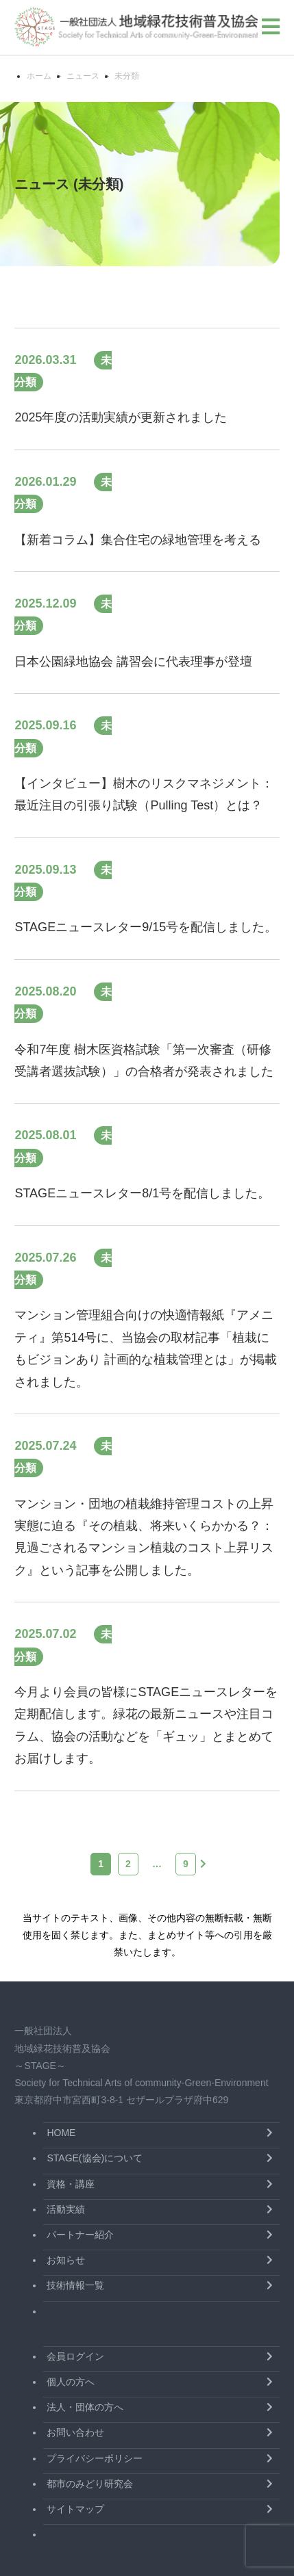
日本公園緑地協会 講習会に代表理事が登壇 (133, 661)
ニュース (82, 76)
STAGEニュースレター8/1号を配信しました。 (142, 1193)
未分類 (126, 76)
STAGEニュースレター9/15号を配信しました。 (145, 927)
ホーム (39, 76)
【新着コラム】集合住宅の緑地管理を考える (137, 540)
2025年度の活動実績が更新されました (120, 417)
